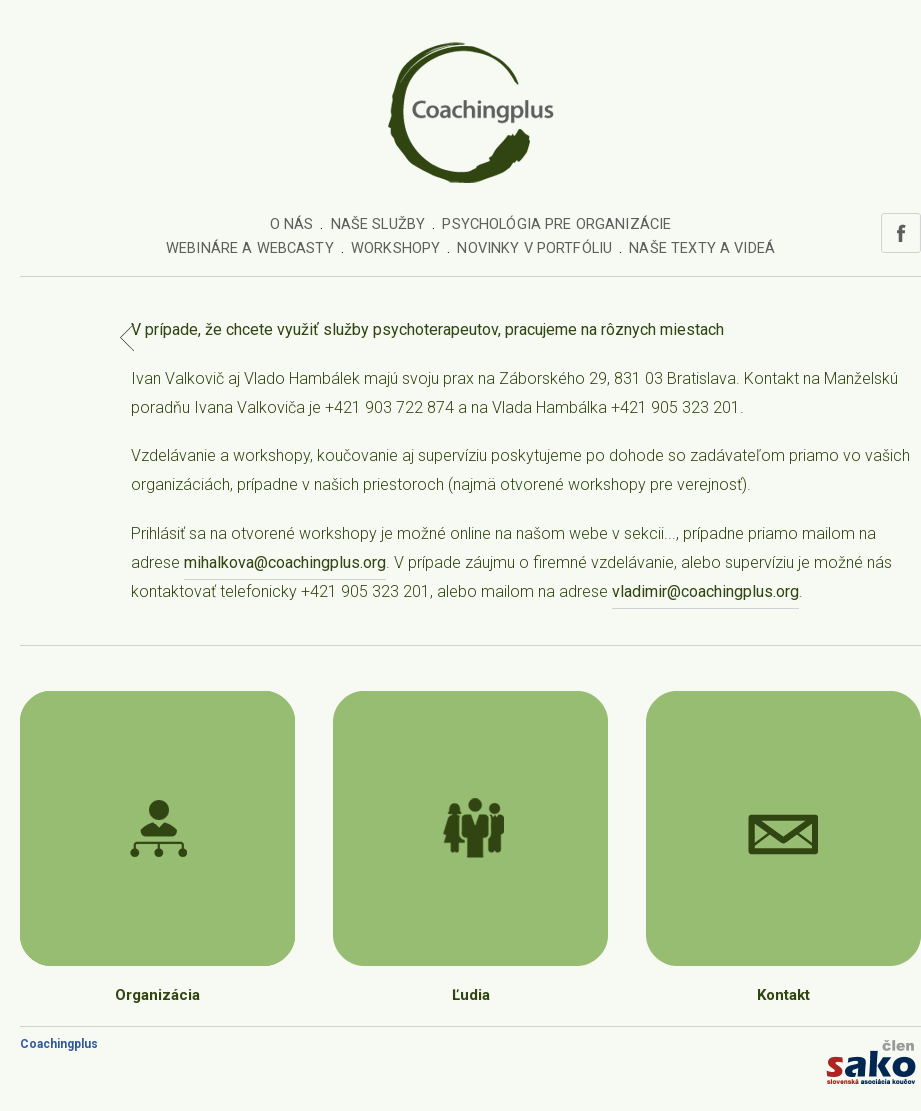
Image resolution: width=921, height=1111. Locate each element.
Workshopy (395, 248)
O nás (292, 224)
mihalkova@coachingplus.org (285, 562)
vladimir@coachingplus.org (705, 591)
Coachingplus (59, 1044)
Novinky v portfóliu (534, 248)
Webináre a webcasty (250, 248)
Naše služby (378, 224)
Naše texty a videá (702, 248)
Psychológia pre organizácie (556, 224)
